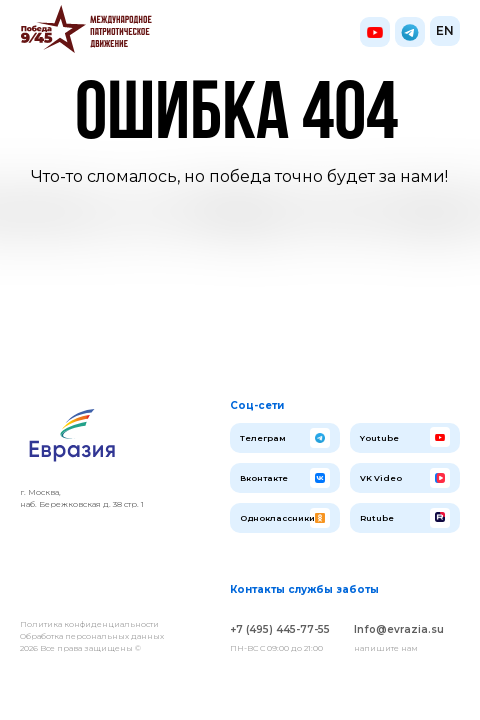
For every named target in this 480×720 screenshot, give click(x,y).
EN (445, 30)
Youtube (379, 438)
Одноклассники (277, 518)
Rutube (377, 518)
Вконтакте (264, 478)
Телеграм (263, 438)
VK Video (381, 478)
